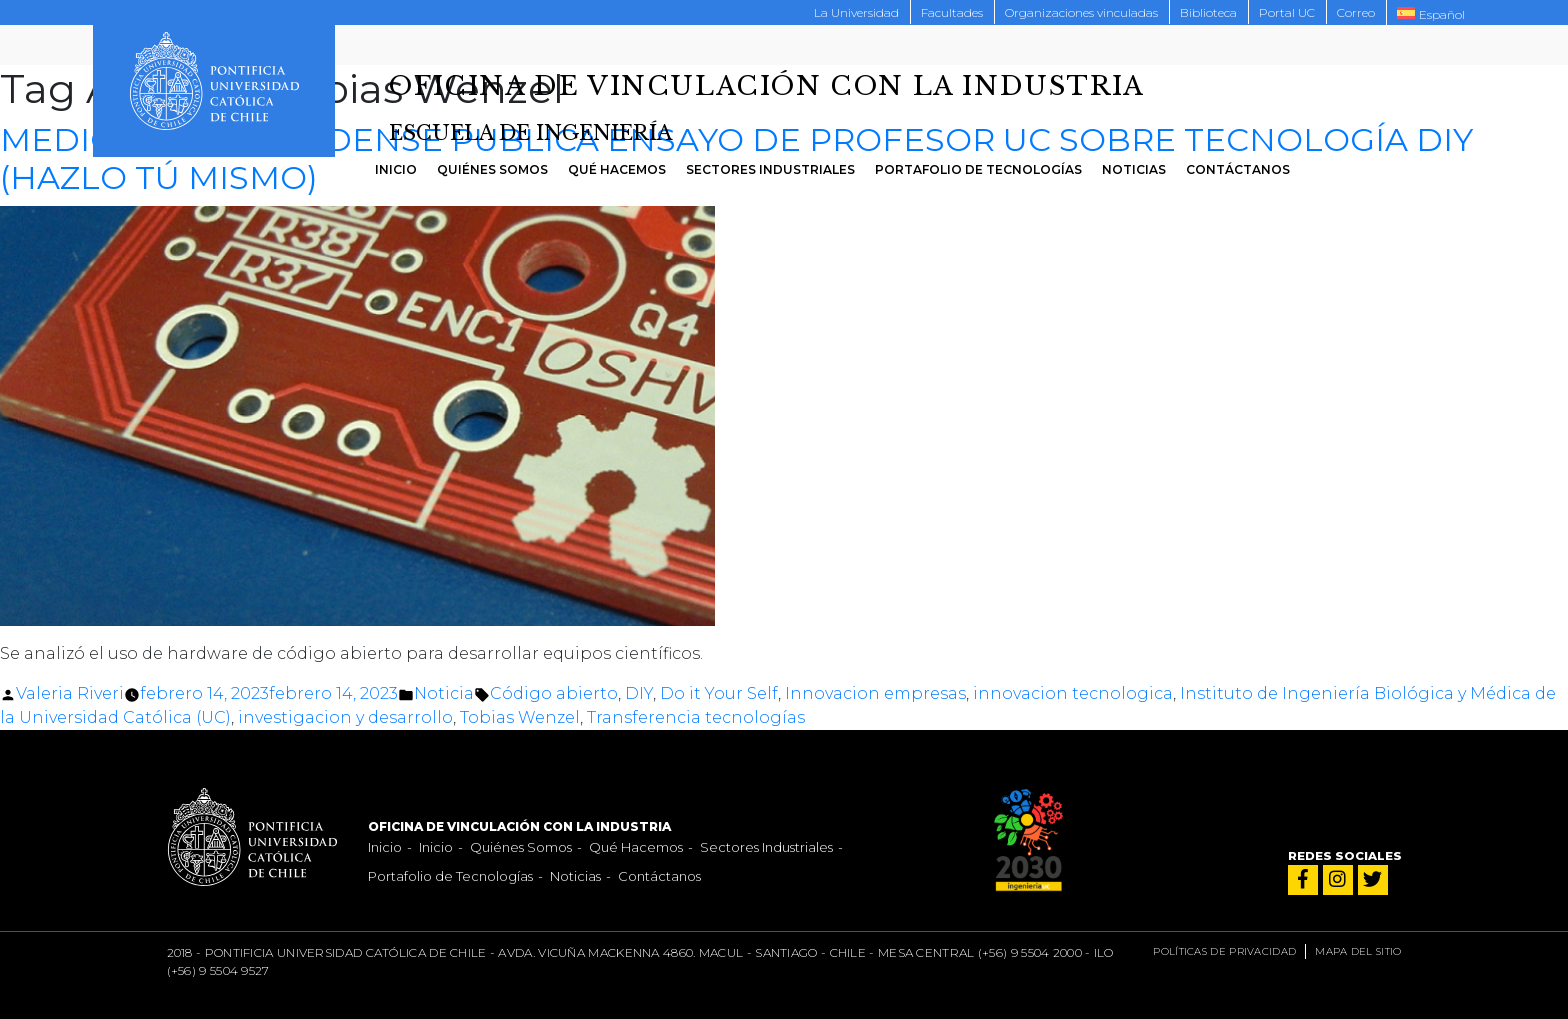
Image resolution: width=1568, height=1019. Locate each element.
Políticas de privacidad (1224, 951)
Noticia (444, 693)
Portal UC (1287, 12)
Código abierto (554, 693)
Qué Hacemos (617, 169)
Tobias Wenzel (520, 717)
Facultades (952, 12)
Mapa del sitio (1358, 951)
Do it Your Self (719, 693)
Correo (1356, 12)
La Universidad (856, 12)
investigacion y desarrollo (345, 717)
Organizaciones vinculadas (1081, 12)
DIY (639, 693)
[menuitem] (1431, 13)
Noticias (1134, 169)
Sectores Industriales (770, 169)
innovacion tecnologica (1073, 693)
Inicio (396, 169)
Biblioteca (1208, 12)
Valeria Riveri (70, 693)
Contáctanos (1238, 169)
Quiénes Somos (492, 169)
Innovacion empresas (875, 693)
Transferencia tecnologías (696, 717)
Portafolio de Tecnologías (978, 169)
